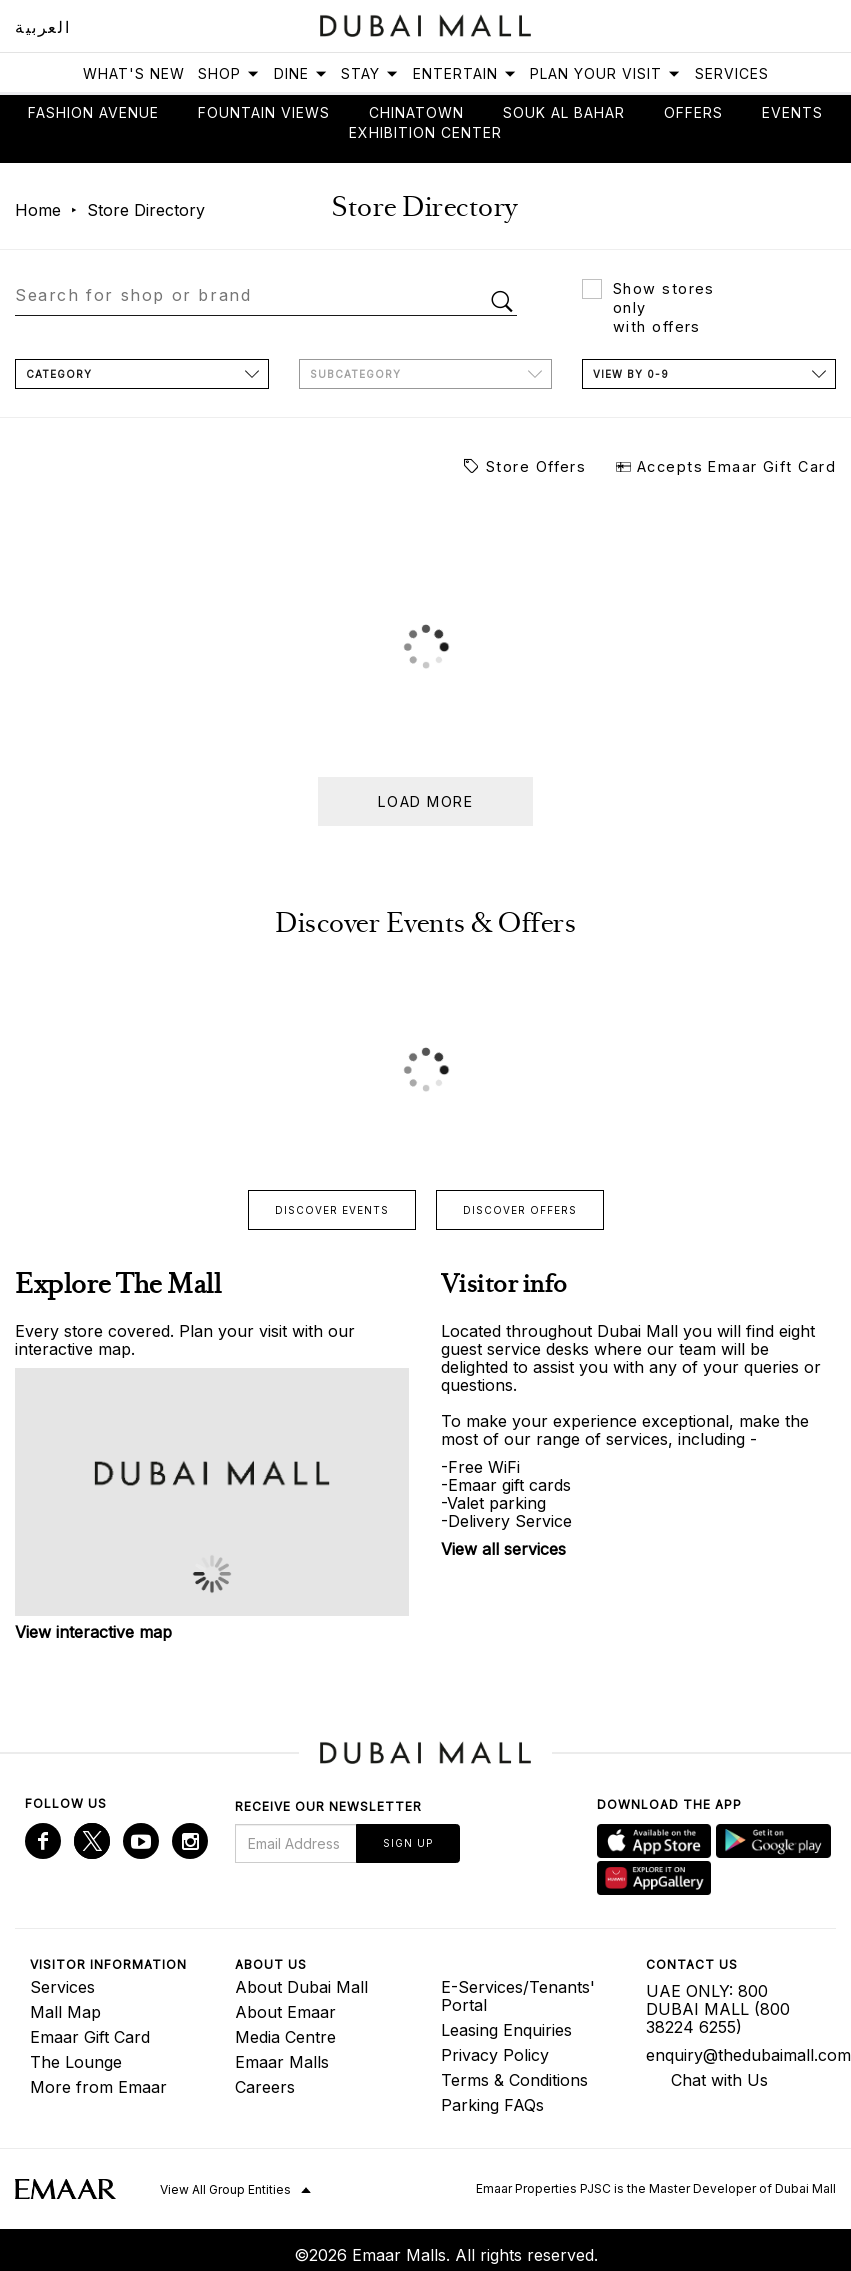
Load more (425, 801)
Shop (229, 73)
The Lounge (76, 2062)
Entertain (465, 73)
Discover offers (520, 1210)
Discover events (332, 1210)
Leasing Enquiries (506, 2030)
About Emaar (285, 2012)
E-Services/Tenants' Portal (518, 1996)
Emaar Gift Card (90, 2037)
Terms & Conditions (514, 2080)
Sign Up (408, 1843)
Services (732, 73)
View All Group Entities (225, 2189)
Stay (370, 73)
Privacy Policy (495, 2055)
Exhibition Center (425, 132)
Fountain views (264, 112)
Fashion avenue (93, 112)
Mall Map (65, 2012)
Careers (265, 2087)
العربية (42, 27)
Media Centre (285, 2037)
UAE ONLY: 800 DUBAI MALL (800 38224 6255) (718, 2009)
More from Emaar (98, 2087)
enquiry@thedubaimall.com (733, 2055)
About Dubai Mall (301, 1987)
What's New (134, 73)
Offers (693, 112)
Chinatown (416, 112)
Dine (301, 73)
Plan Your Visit (605, 73)
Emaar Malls (282, 2062)
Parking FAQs (492, 2105)
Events (792, 112)
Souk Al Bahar (564, 112)
